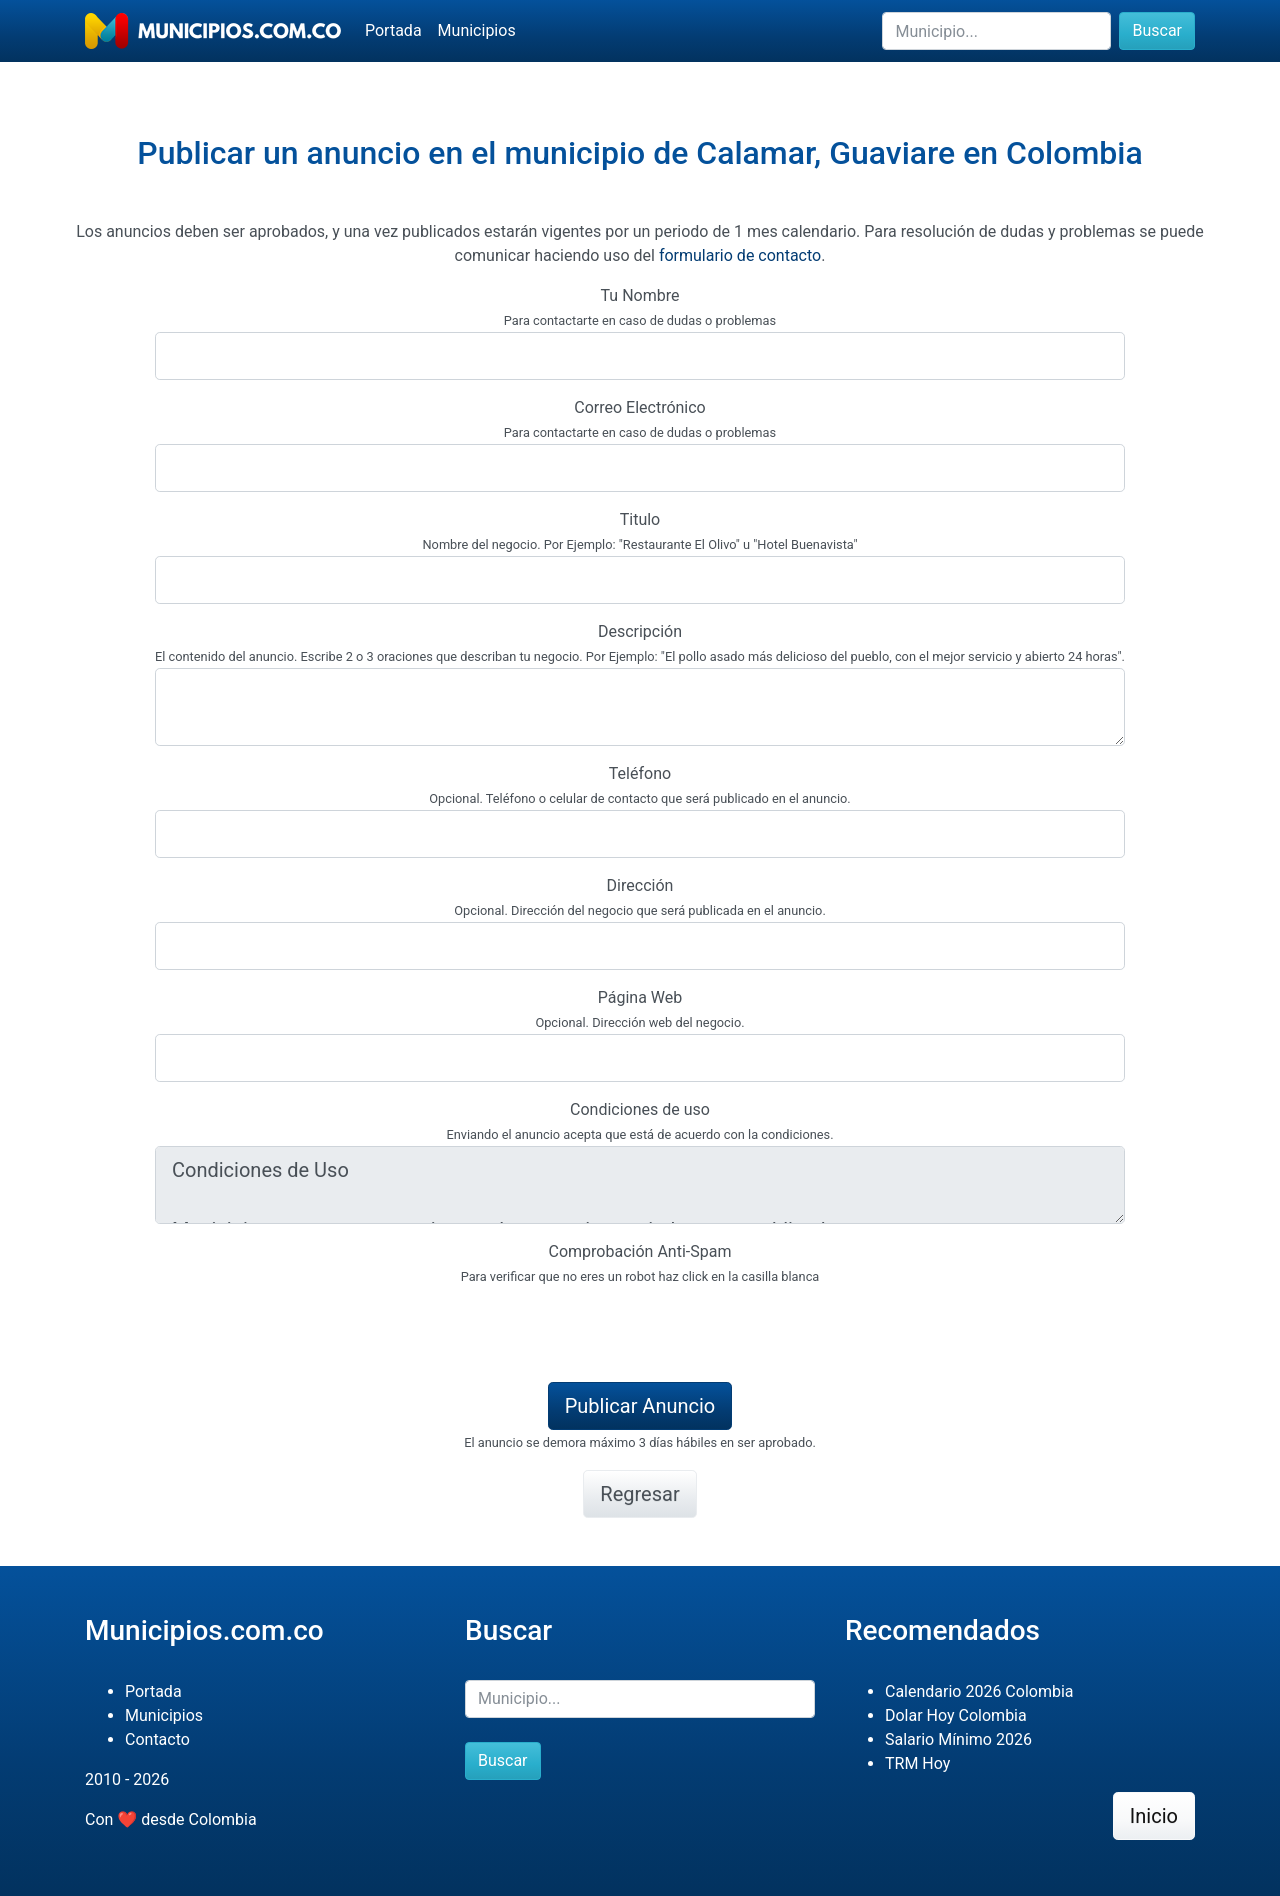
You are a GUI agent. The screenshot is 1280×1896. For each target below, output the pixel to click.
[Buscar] (996, 31)
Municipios (477, 30)
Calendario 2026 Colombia (979, 1691)
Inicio (1154, 1816)
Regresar (639, 1494)
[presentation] (307, 1327)
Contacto (157, 1739)
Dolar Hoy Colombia (956, 1715)
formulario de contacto (740, 255)
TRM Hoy (917, 1763)
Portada (393, 30)
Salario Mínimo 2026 (958, 1739)
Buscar (1157, 30)
